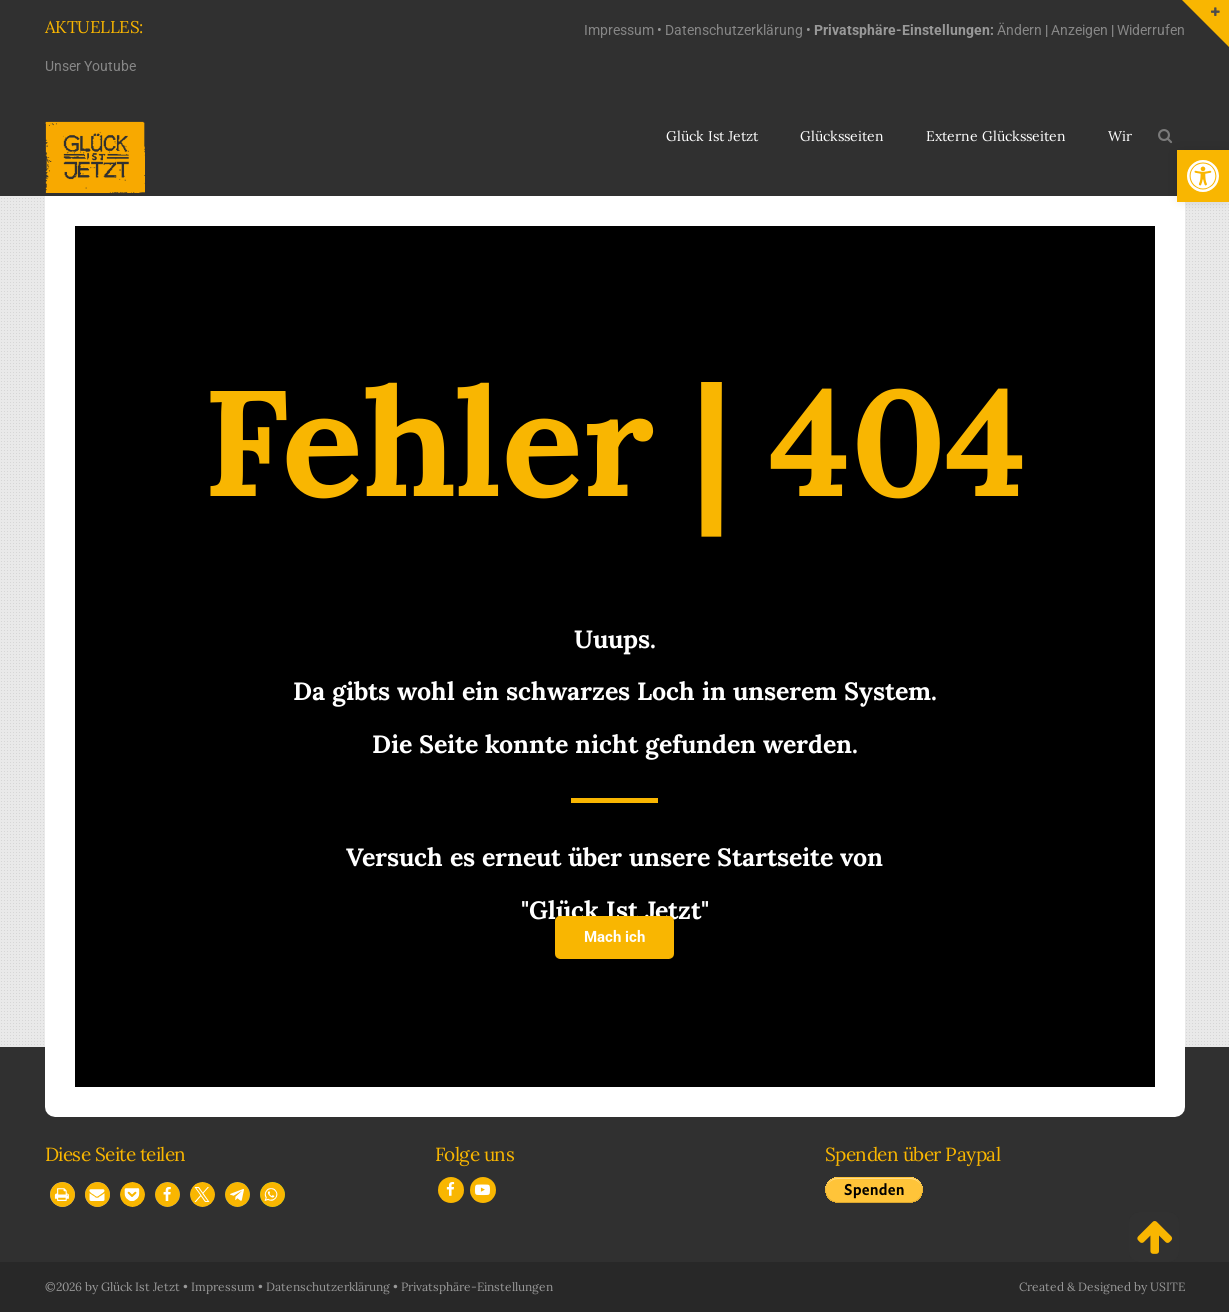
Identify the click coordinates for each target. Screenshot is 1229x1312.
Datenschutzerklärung (734, 30)
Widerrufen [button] (1151, 30)
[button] (1203, 176)
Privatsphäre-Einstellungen (477, 1286)
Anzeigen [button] (1079, 30)
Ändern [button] (1019, 30)
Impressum (619, 30)
